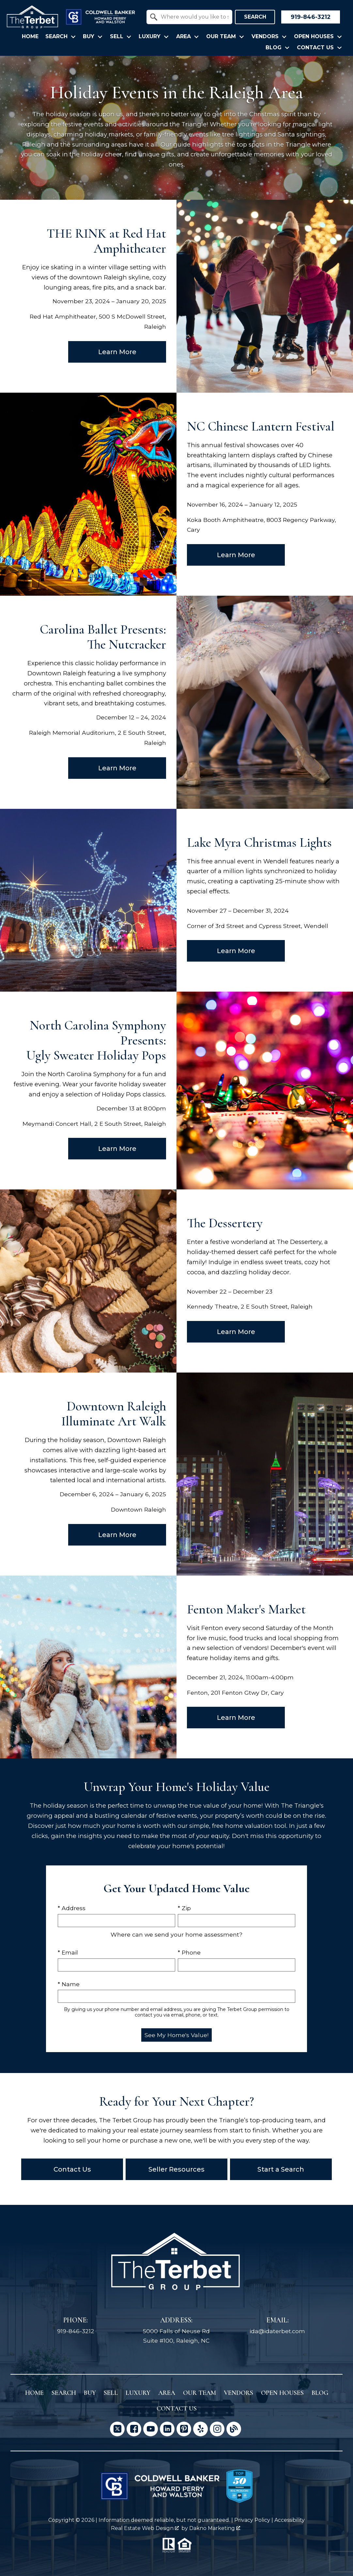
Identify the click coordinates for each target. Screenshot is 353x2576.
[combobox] (189, 17)
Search (255, 17)
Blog (320, 2393)
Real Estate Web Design (145, 2528)
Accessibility (289, 2520)
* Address (71, 1908)
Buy (90, 2393)
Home (30, 36)
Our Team (199, 2393)
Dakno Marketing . (215, 2528)
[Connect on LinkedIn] (167, 2429)
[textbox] (193, 17)
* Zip (184, 1908)
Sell (111, 2393)
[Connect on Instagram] (217, 2429)
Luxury (138, 2393)
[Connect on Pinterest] (183, 2429)
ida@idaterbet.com (277, 2331)
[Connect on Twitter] (117, 2429)
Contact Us (72, 2169)
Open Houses (282, 2393)
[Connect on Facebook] (134, 2429)
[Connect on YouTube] (150, 2429)
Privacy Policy (252, 2520)
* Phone (189, 1952)
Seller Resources (176, 2169)
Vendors (238, 2393)
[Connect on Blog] (233, 2429)
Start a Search (280, 2169)
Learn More (117, 352)
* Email (68, 1952)
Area (166, 2393)
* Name (69, 1984)
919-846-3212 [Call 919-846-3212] (75, 2331)
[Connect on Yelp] (200, 2429)
